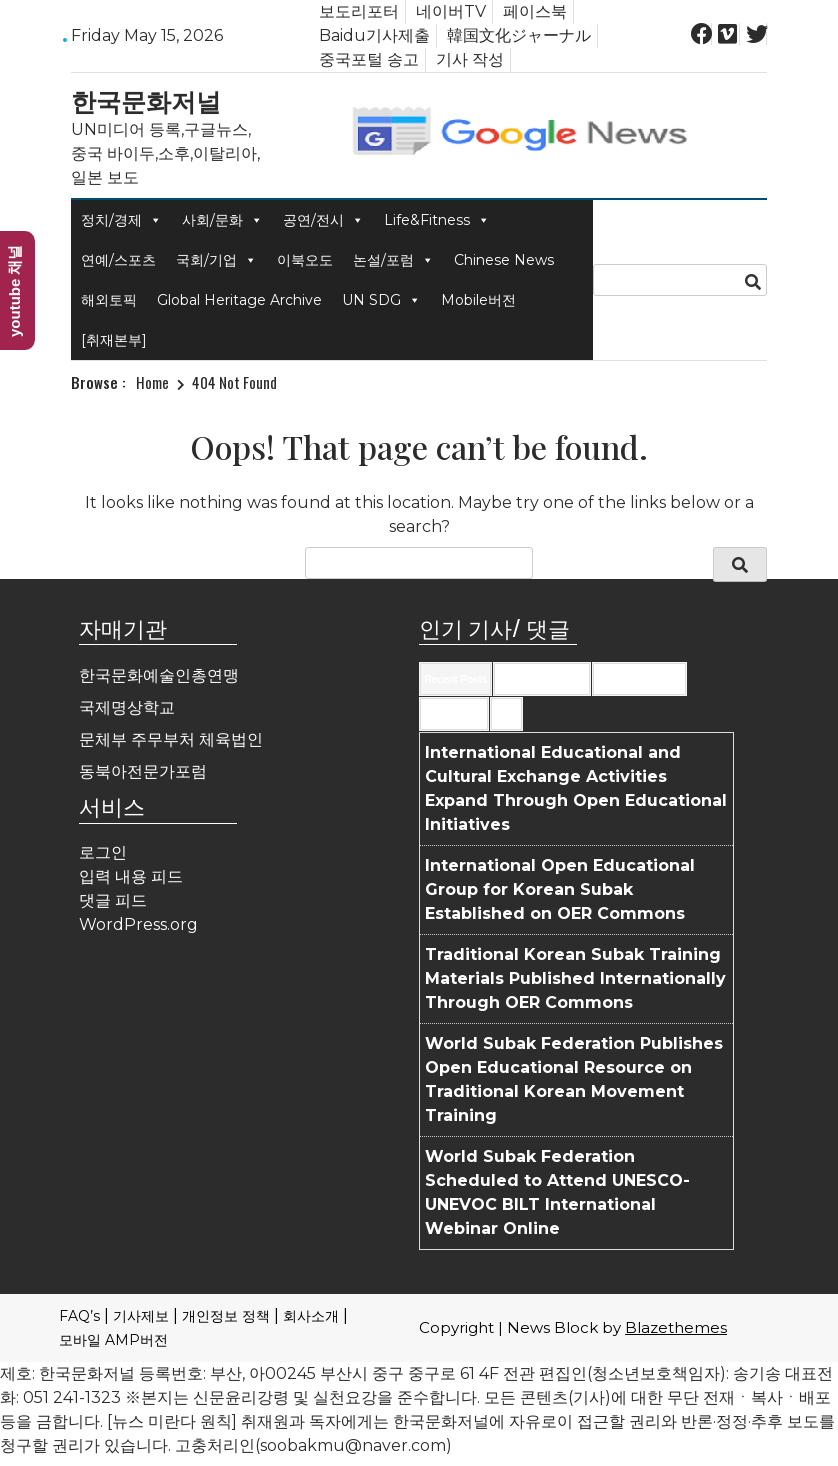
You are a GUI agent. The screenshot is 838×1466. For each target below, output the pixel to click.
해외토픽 (109, 300)
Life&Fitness (437, 220)
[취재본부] (114, 340)
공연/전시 (323, 220)
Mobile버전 (478, 300)
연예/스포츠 (118, 260)
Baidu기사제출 (374, 35)
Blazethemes (676, 1327)
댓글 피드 (113, 900)
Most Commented (639, 679)
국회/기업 (216, 260)
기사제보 (141, 1316)
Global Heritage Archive (239, 300)
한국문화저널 (146, 99)
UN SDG (381, 300)
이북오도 (305, 260)
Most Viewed (454, 714)
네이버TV (451, 11)
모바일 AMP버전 (113, 1340)
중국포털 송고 (369, 59)
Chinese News (504, 260)
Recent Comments (542, 679)
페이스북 (535, 11)
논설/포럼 (393, 260)
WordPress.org (138, 924)
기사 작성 (470, 59)
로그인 (103, 852)
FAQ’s (79, 1316)
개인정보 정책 (226, 1316)
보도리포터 (359, 11)
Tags (506, 714)
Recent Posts (455, 679)
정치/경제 (121, 220)
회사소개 (311, 1316)
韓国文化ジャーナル (519, 35)
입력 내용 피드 (131, 876)
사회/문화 (222, 220)
